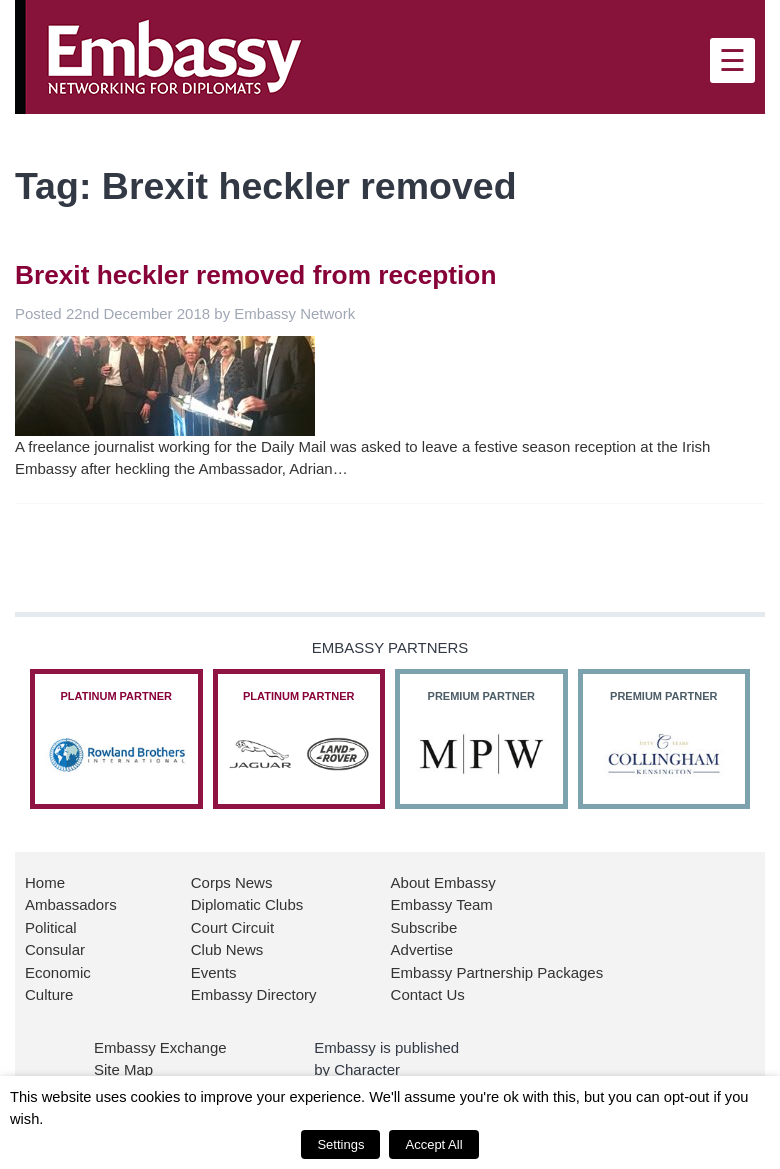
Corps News (232, 882)
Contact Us (428, 994)
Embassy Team (442, 904)
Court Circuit (232, 927)
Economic (58, 972)
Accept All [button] (433, 1144)
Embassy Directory (254, 994)
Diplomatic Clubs (247, 904)
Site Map (123, 1069)
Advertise (422, 949)
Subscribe (424, 927)
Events (214, 972)
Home (45, 882)
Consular (55, 949)
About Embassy (443, 882)
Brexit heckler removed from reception (255, 275)
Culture (49, 994)
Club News (227, 949)
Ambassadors (71, 904)
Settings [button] (340, 1144)
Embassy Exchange (160, 1047)
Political (51, 927)
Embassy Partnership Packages (497, 972)
